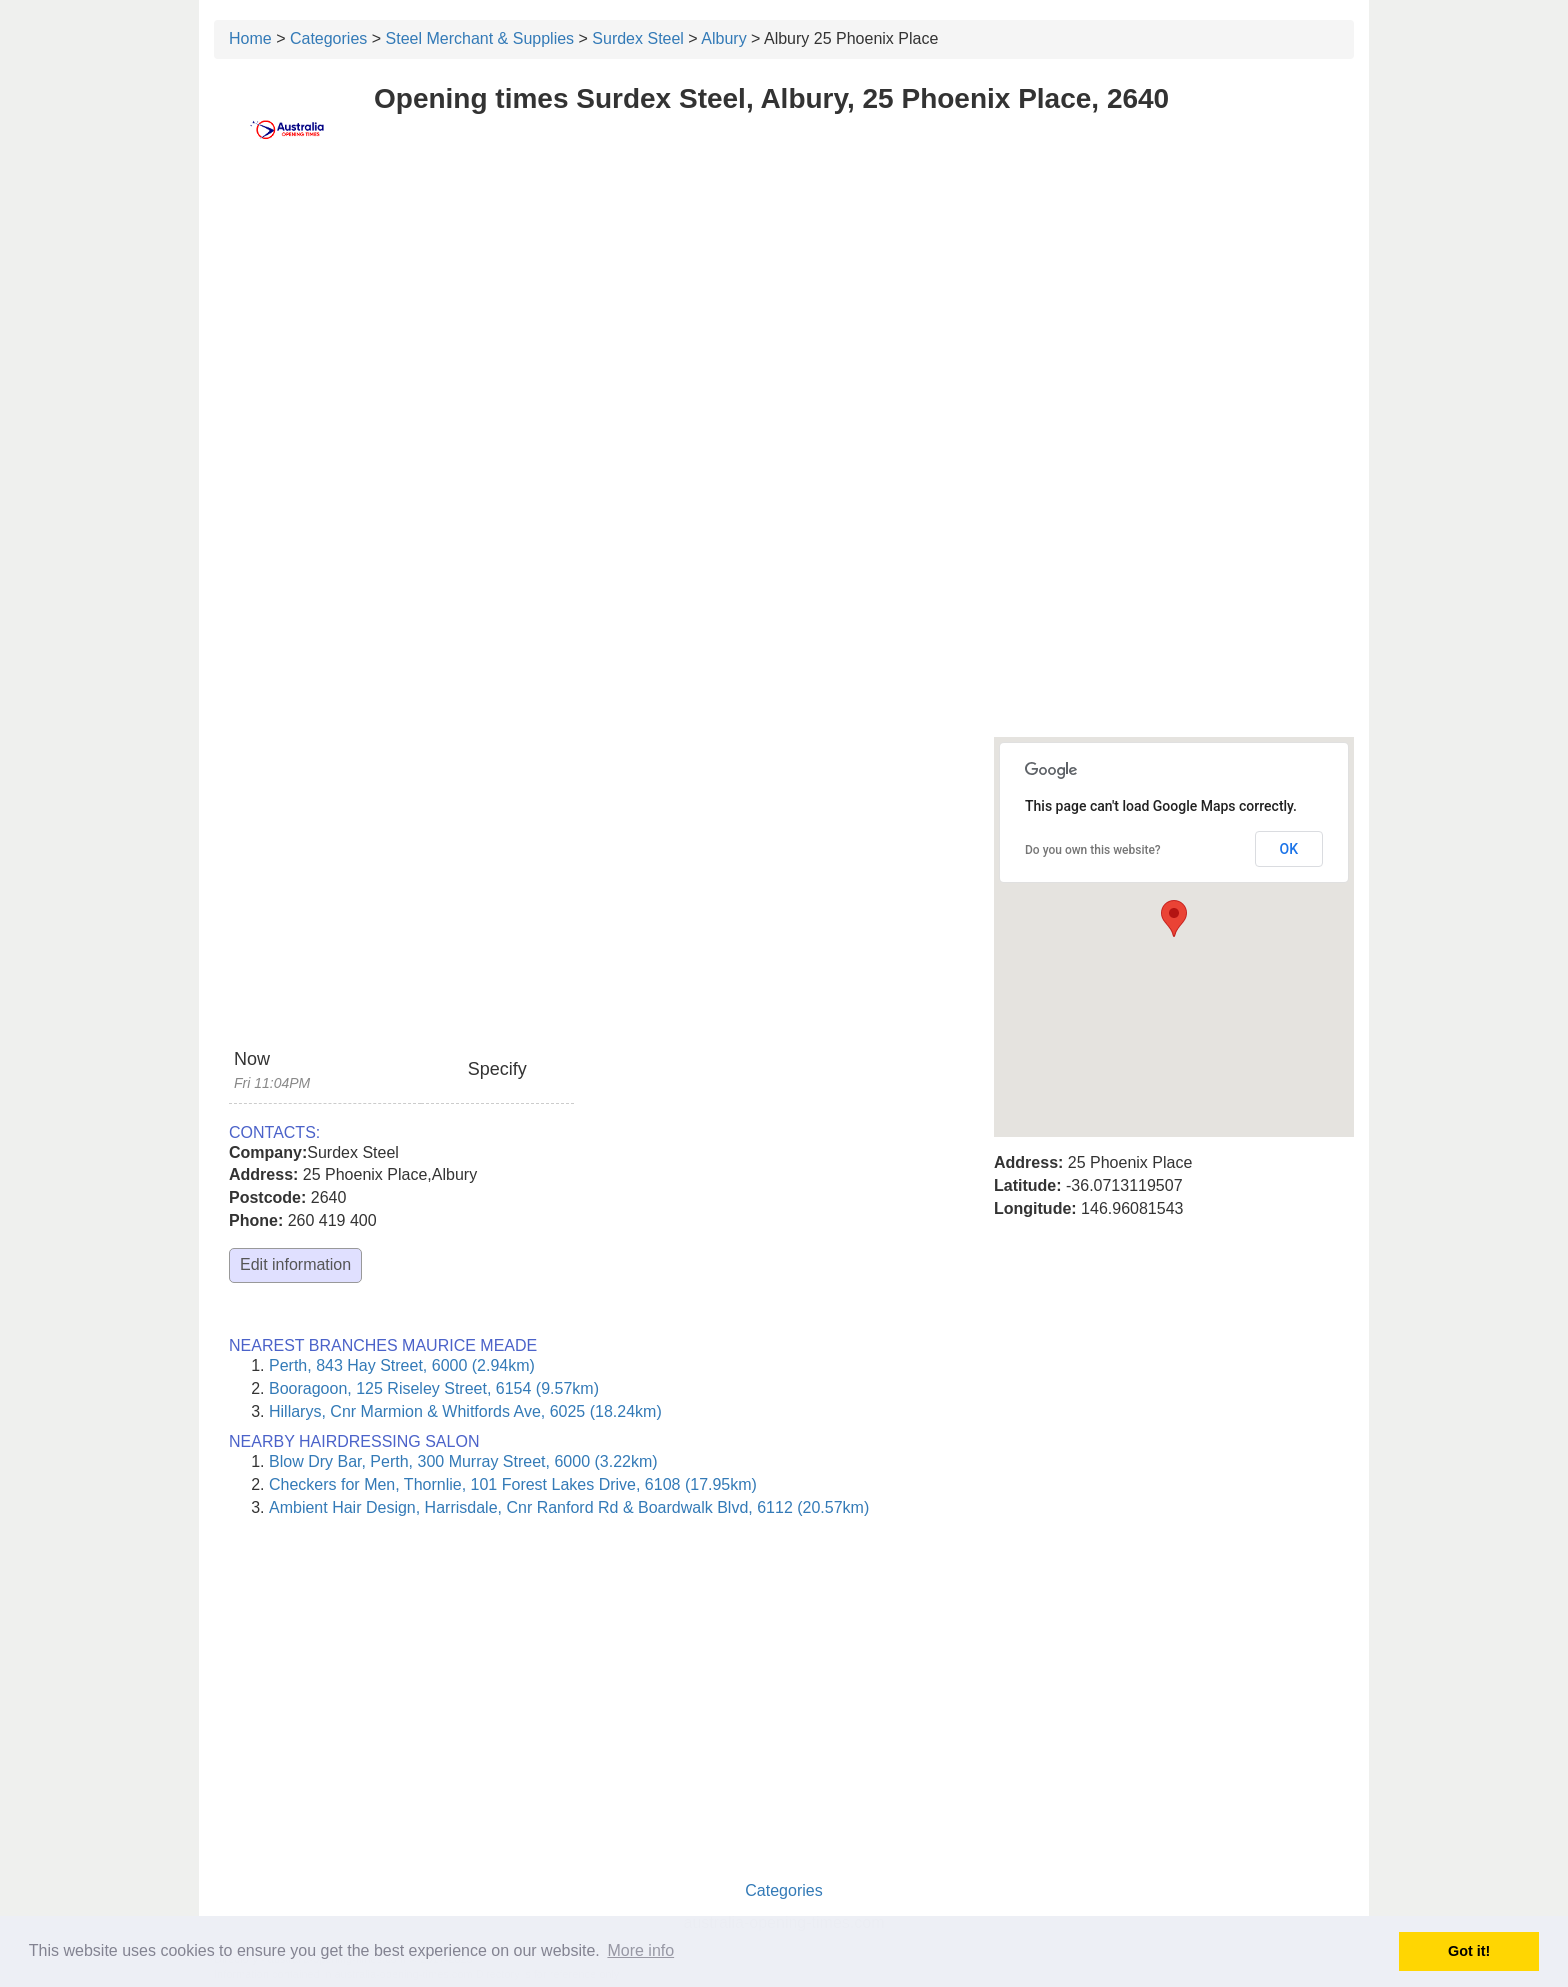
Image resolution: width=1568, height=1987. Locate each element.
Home (250, 38)
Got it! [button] (1469, 1951)
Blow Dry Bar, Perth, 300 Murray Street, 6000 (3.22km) (463, 1461)
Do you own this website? (1093, 850)
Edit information (295, 1264)
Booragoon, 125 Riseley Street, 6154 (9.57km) (434, 1388)
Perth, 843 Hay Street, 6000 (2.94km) (402, 1365)
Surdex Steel (638, 38)
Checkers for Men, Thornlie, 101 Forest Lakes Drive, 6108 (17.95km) (513, 1484)
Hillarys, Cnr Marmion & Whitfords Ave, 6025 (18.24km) (465, 1411)
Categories (328, 38)
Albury (723, 38)
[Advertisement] (784, 317)
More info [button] (640, 1950)
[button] (1174, 918)
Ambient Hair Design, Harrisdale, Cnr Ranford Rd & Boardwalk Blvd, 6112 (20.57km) (569, 1507)
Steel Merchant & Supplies (480, 38)
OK (1289, 849)
